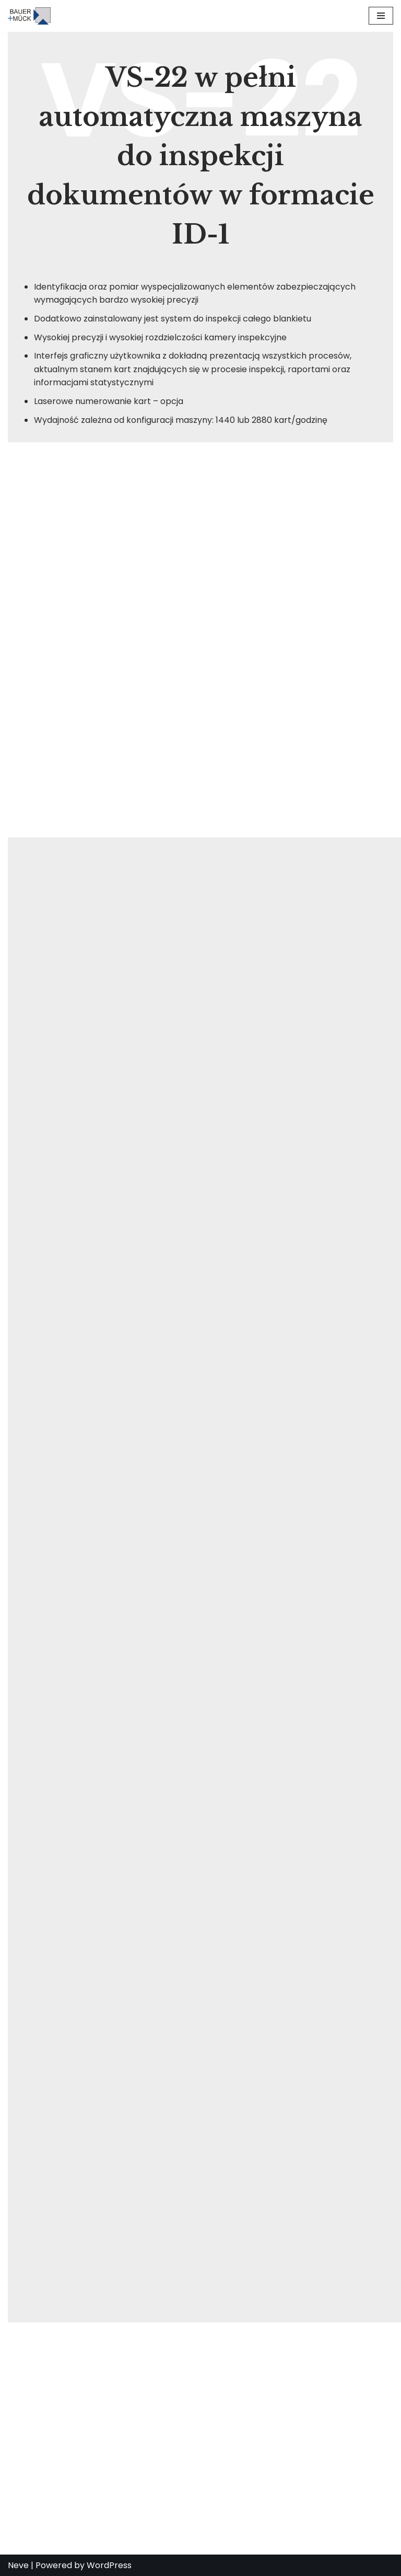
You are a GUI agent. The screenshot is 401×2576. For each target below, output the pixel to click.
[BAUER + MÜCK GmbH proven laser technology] (32, 16)
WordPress (109, 2565)
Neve (18, 2565)
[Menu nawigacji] (381, 16)
